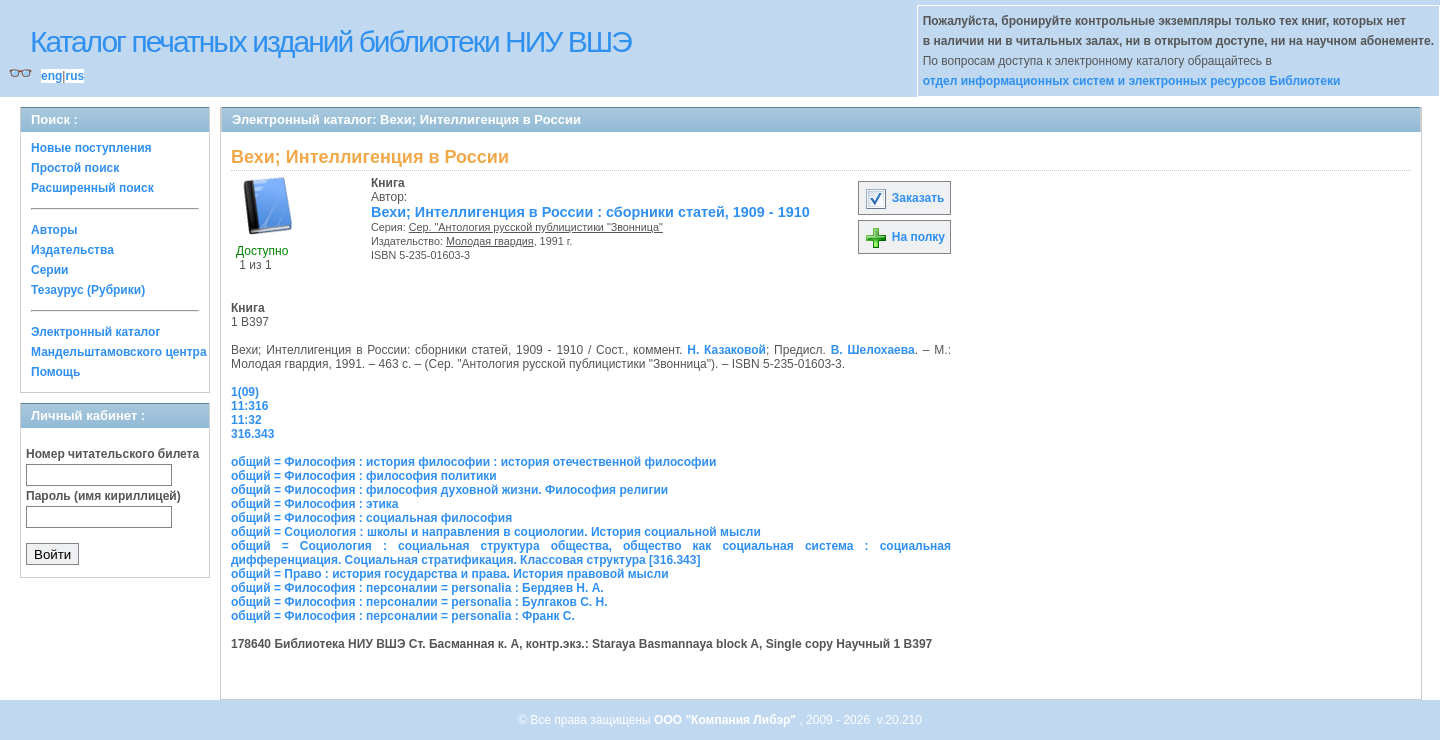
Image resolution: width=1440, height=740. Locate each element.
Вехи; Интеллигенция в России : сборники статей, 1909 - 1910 (590, 212)
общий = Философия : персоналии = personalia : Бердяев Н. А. (417, 588)
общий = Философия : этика (315, 504)
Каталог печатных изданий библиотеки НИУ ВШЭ (330, 41)
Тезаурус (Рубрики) (88, 290)
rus (74, 76)
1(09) (245, 392)
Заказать (904, 198)
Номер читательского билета (112, 454)
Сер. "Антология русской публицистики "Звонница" (536, 227)
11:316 (249, 406)
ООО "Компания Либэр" (726, 720)
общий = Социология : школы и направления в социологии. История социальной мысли (496, 532)
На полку (904, 237)
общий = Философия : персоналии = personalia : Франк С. (403, 616)
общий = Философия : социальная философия (371, 518)
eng (51, 76)
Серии (49, 270)
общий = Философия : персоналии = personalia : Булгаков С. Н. (419, 602)
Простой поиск (75, 168)
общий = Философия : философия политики (364, 476)
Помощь (55, 372)
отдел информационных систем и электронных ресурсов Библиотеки (1132, 81)
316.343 (252, 434)
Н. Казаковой (726, 350)
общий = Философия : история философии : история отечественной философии (473, 462)
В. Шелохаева (873, 350)
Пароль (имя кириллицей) (103, 496)
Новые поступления (91, 148)
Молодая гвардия (490, 241)
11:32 (246, 420)
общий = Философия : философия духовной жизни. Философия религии (449, 490)
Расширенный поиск (92, 188)
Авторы (54, 230)
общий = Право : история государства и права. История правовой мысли (450, 574)
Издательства (72, 250)
